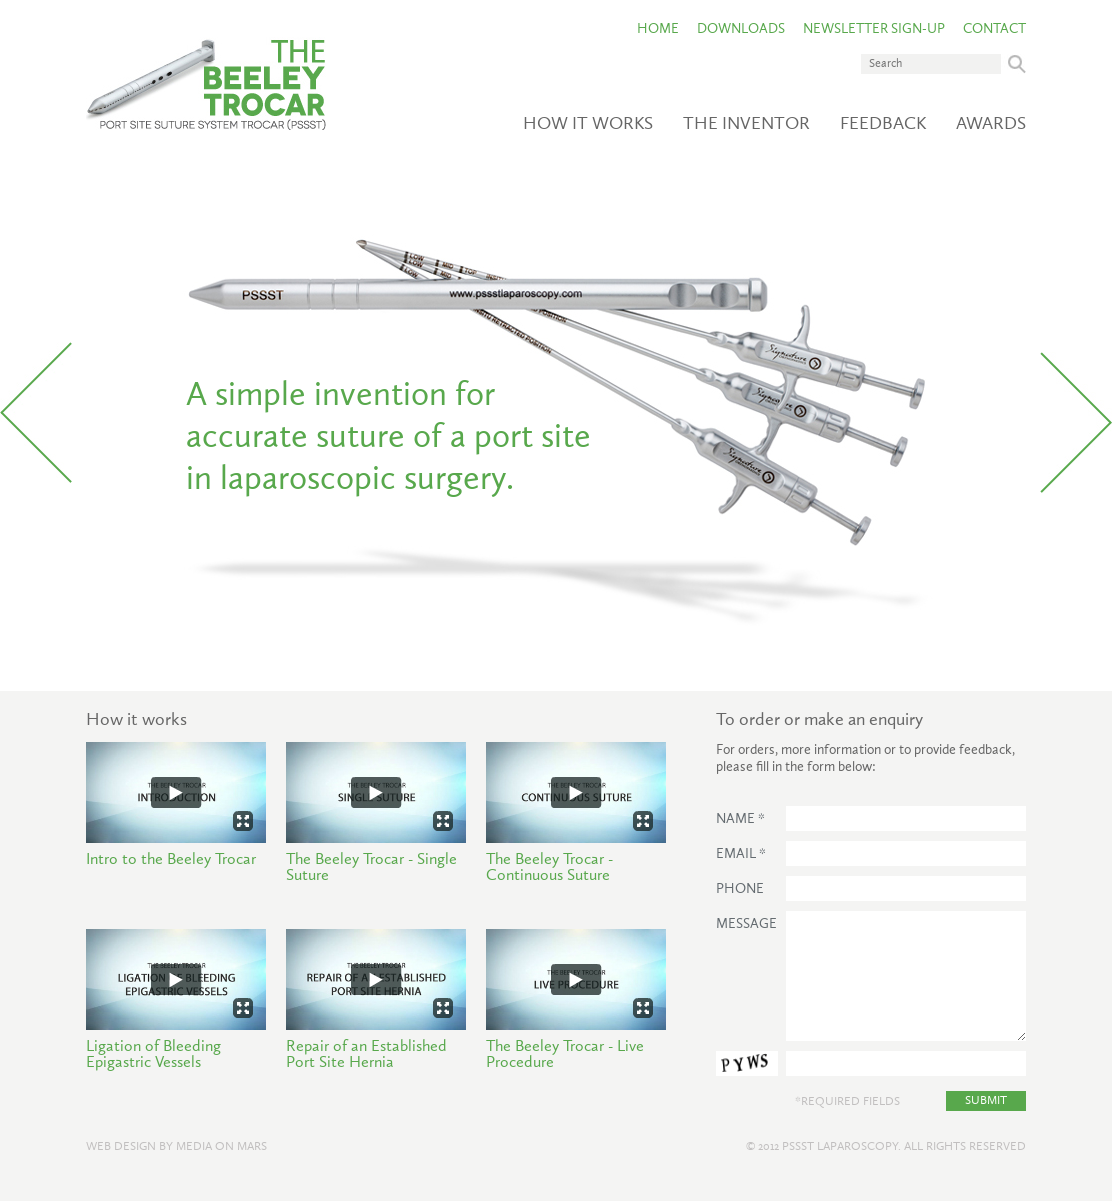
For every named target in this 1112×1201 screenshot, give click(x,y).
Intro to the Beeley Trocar (171, 860)
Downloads (741, 29)
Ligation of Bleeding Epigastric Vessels (153, 1055)
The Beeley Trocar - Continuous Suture (549, 868)
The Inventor (746, 124)
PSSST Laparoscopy (840, 1147)
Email (741, 854)
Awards (991, 124)
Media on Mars (221, 1147)
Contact (994, 29)
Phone (740, 889)
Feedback (883, 124)
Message (746, 924)
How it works (588, 124)
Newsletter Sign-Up (874, 29)
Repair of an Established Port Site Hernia (366, 1055)
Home (658, 29)
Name (740, 819)
